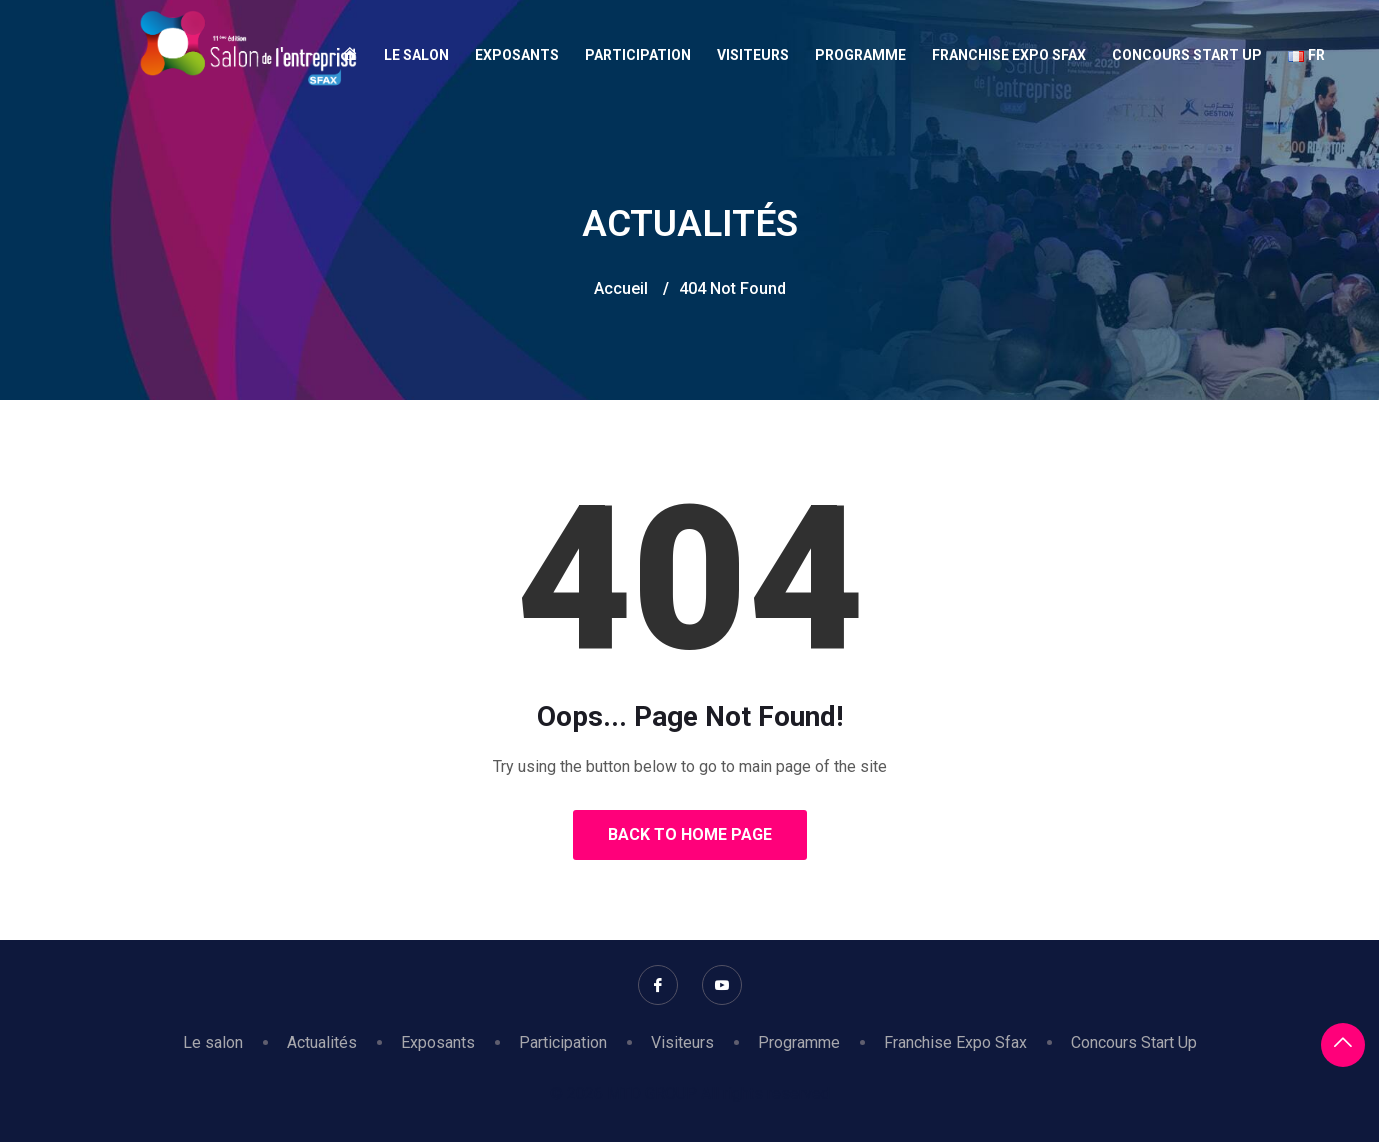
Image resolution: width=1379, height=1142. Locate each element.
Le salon (416, 55)
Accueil (621, 288)
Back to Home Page (690, 834)
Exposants (517, 55)
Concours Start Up (1187, 55)
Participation (638, 55)
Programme (860, 55)
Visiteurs (753, 55)
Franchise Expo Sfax (1009, 55)
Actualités (322, 1042)
